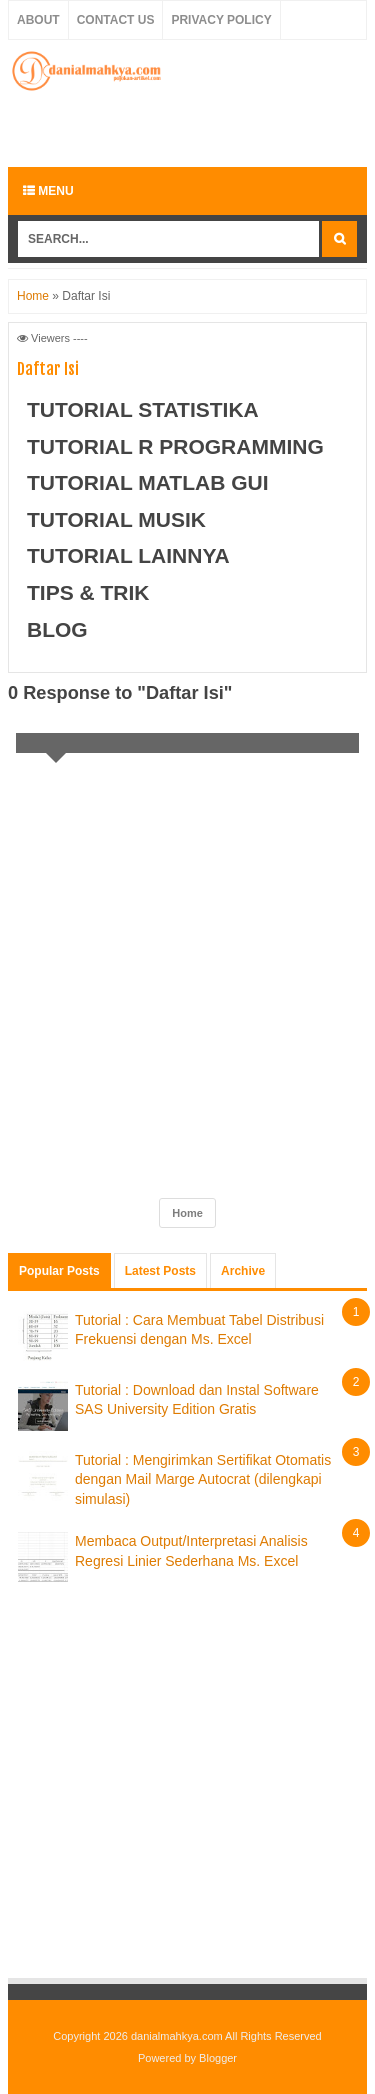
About (38, 20)
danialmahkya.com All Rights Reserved (226, 2036)
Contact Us (116, 20)
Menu (48, 191)
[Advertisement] (191, 127)
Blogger (218, 2058)
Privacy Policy (221, 20)
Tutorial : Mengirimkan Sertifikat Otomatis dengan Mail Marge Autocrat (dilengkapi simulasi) (203, 1479)
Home (33, 296)
